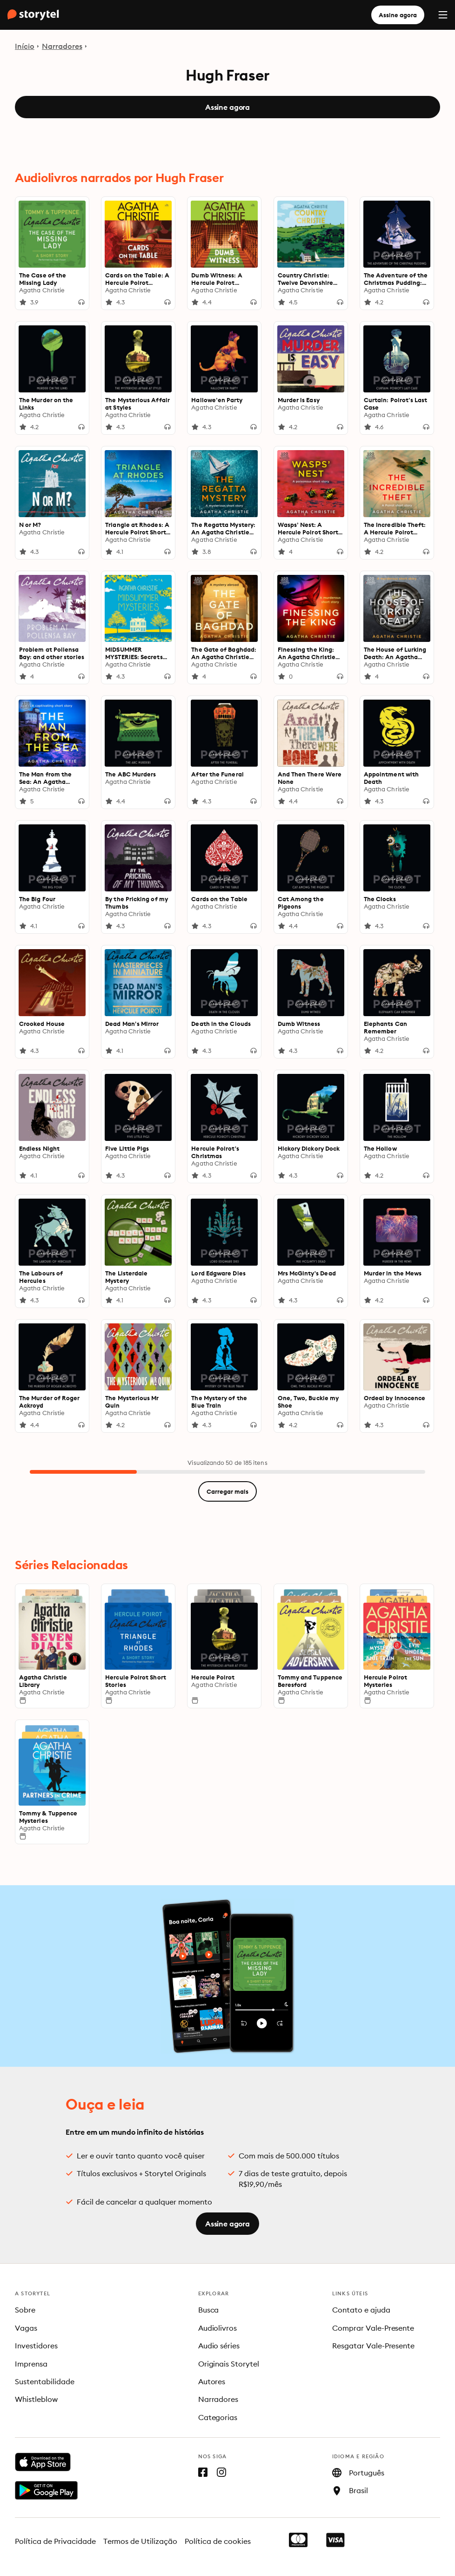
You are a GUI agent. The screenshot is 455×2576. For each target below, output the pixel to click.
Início (24, 46)
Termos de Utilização (140, 2541)
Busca (208, 2309)
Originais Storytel (229, 2363)
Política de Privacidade (55, 2541)
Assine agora (398, 15)
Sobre (25, 2309)
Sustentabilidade (44, 2381)
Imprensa (31, 2363)
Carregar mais (227, 1491)
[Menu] (443, 15)
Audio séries (219, 2345)
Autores (212, 2381)
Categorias (218, 2417)
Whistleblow (36, 2399)
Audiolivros (217, 2328)
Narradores (62, 46)
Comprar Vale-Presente (373, 2328)
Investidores (36, 2345)
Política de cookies (218, 2541)
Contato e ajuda (361, 2309)
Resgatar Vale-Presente (373, 2345)
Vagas (26, 2328)
